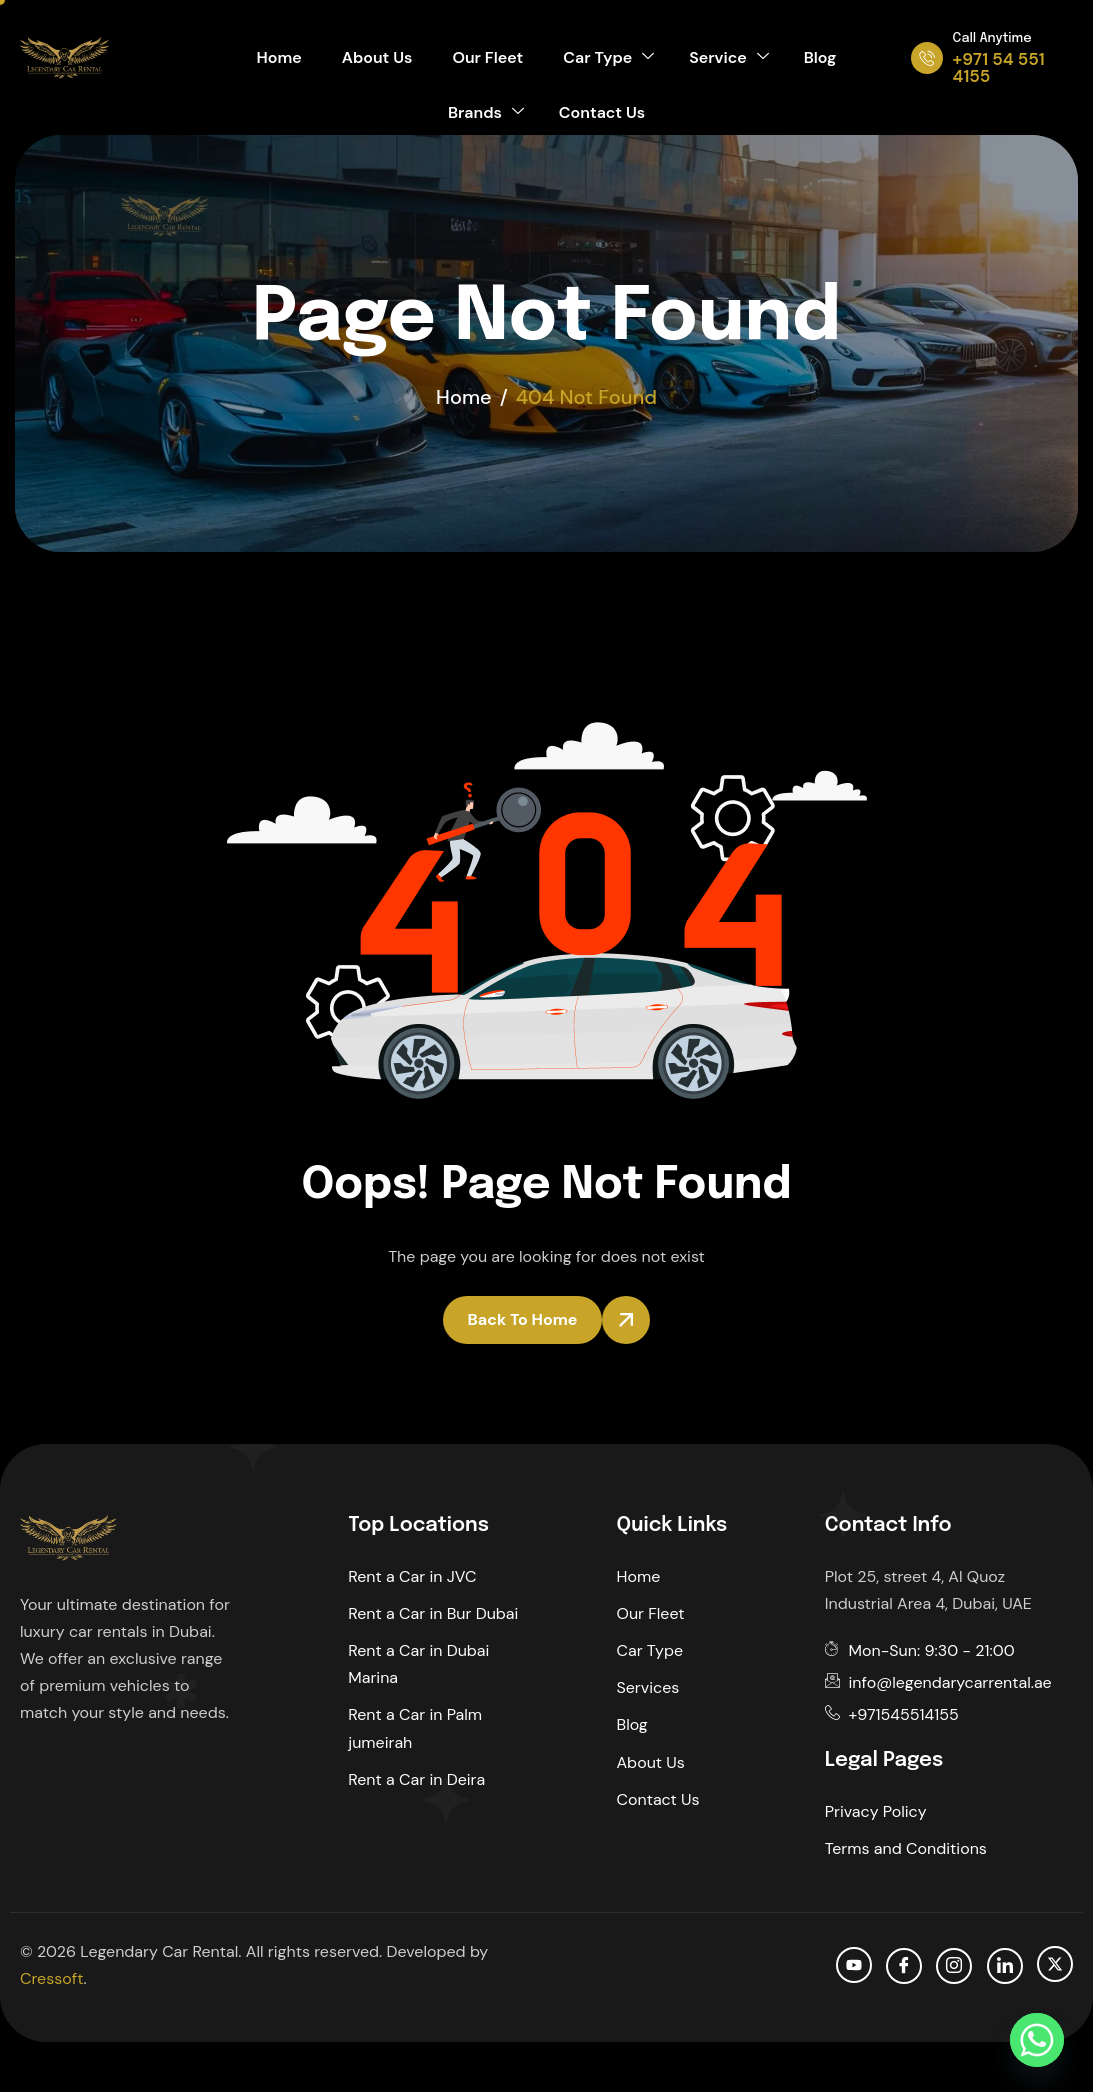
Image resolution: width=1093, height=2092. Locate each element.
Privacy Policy (876, 1811)
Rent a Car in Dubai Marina (418, 1664)
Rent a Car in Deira (416, 1779)
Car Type (608, 57)
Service (728, 57)
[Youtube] (854, 1965)
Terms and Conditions (906, 1848)
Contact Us (602, 112)
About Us (377, 57)
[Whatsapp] (1037, 2040)
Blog (820, 57)
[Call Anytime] (927, 58)
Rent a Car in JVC (412, 1576)
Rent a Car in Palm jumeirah (415, 1728)
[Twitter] (1055, 1964)
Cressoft (51, 1978)
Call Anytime (992, 38)
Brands (486, 112)
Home (279, 57)
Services (648, 1687)
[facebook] (904, 1966)
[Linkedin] (1005, 1966)
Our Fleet (487, 57)
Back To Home (523, 1319)
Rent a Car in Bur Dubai (433, 1613)
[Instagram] (954, 1966)
